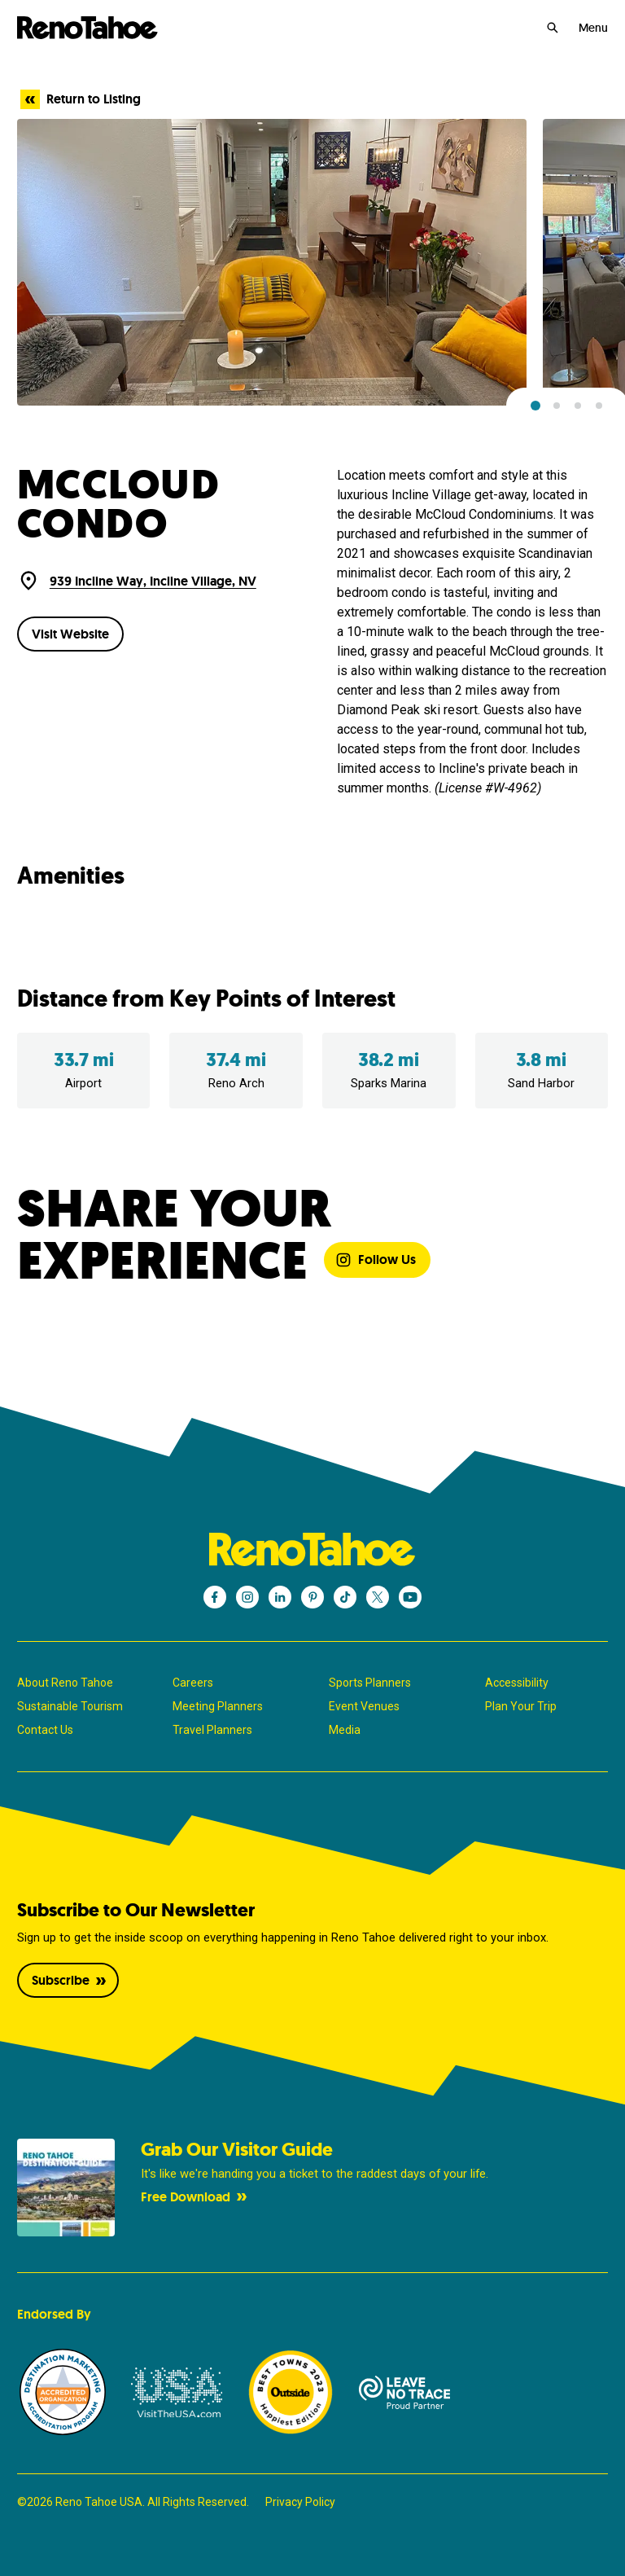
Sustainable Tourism (70, 1706)
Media (345, 1729)
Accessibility (517, 1682)
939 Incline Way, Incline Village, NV (153, 581)
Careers (193, 1682)
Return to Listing (80, 99)
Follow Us (375, 1259)
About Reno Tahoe (65, 1682)
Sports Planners (370, 1682)
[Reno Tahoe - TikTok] (345, 1597)
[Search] (552, 27)
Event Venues (364, 1706)
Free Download (195, 2197)
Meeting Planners (218, 1706)
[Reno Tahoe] (88, 27)
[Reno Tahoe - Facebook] (214, 1597)
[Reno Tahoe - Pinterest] (312, 1597)
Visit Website (70, 634)
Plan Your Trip (521, 1706)
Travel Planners (212, 1729)
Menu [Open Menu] (593, 27)
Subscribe (70, 1980)
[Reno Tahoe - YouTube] (410, 1597)
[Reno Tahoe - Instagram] (247, 1597)
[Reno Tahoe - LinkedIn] (280, 1597)
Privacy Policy (300, 2501)
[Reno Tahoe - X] (377, 1597)
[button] (535, 405)
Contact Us (45, 1729)
